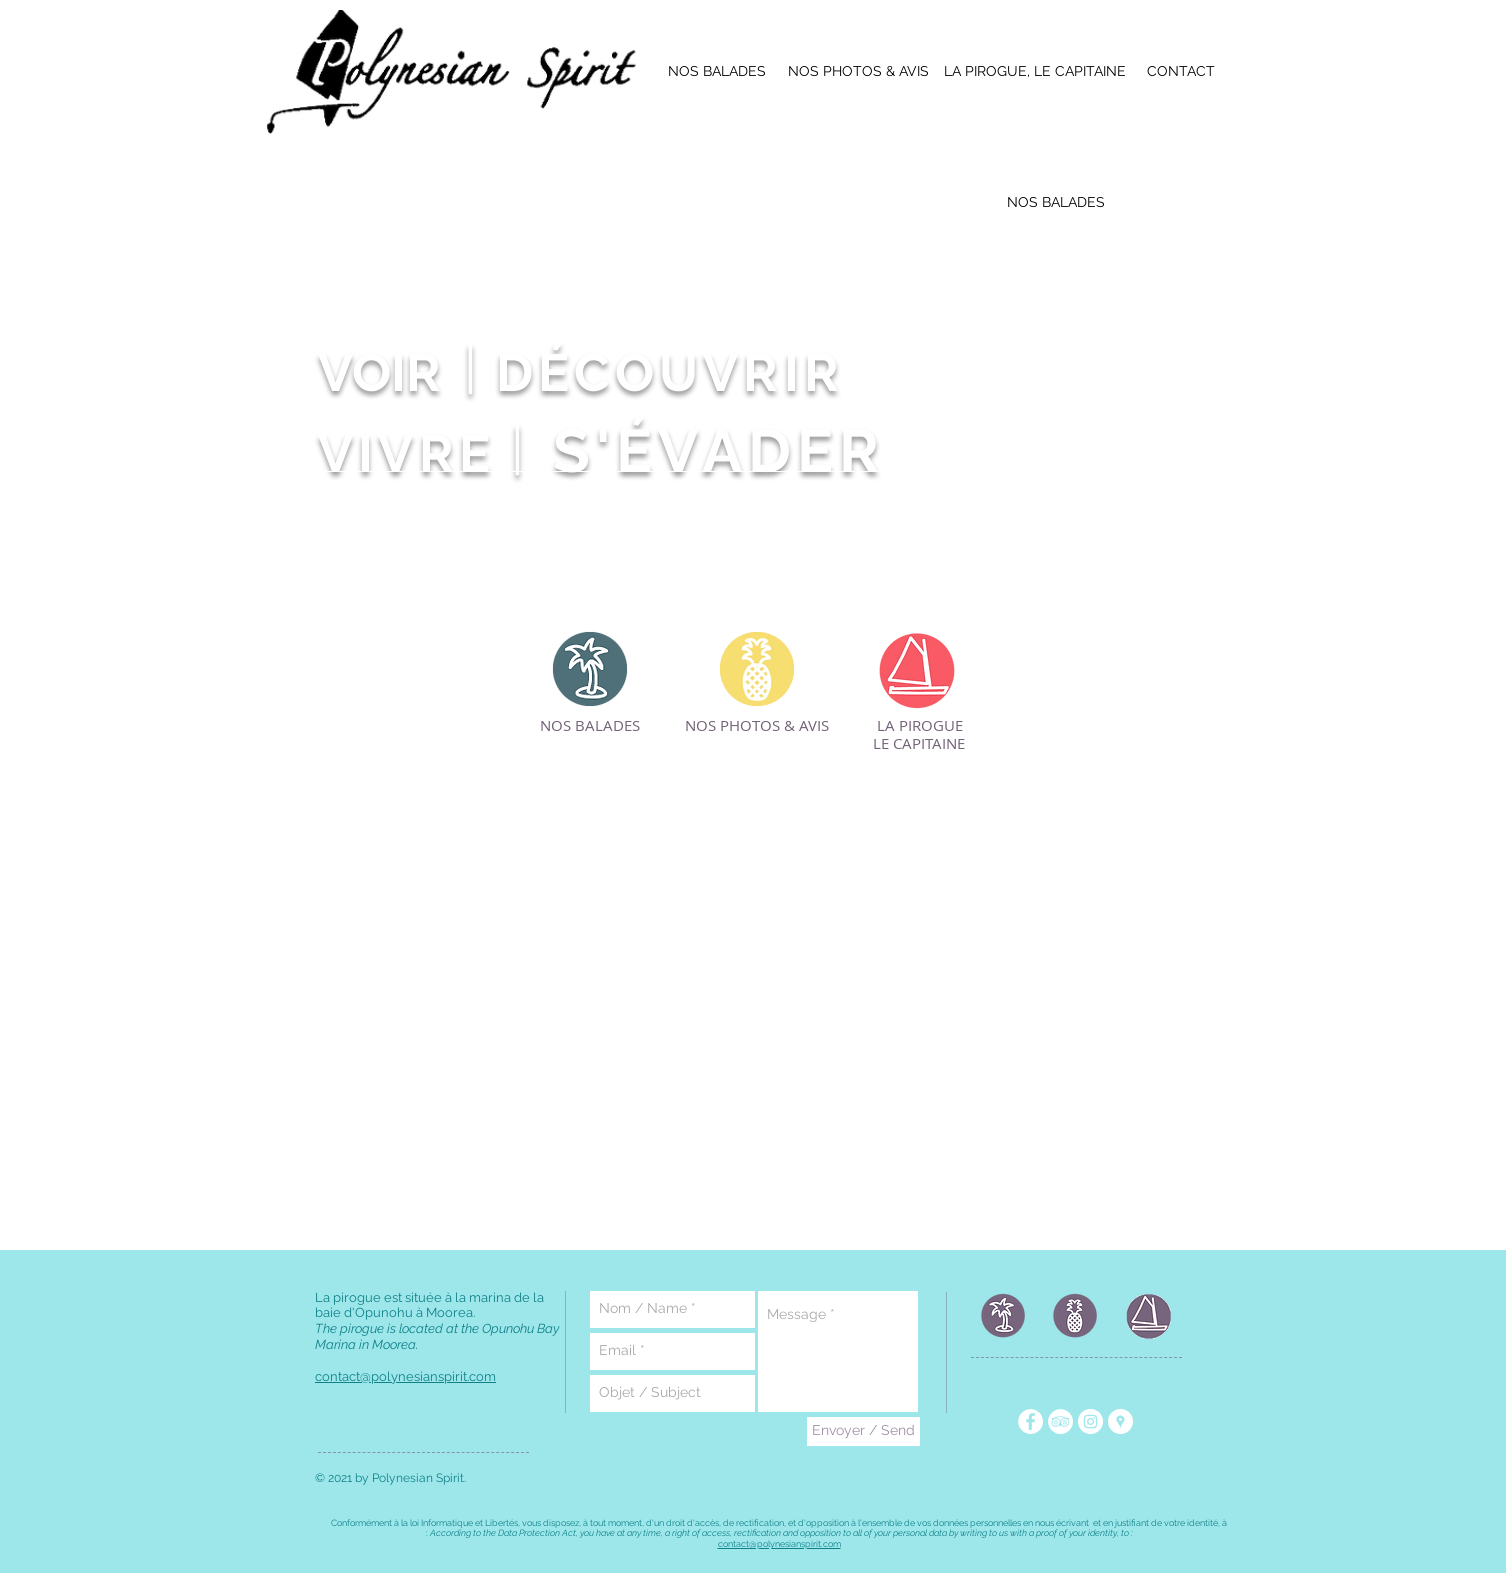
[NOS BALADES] (717, 72)
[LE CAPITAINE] (919, 744)
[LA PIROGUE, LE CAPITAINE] (1035, 72)
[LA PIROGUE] (920, 726)
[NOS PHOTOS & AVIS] (858, 72)
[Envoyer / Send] (863, 1431)
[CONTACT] (1181, 72)
